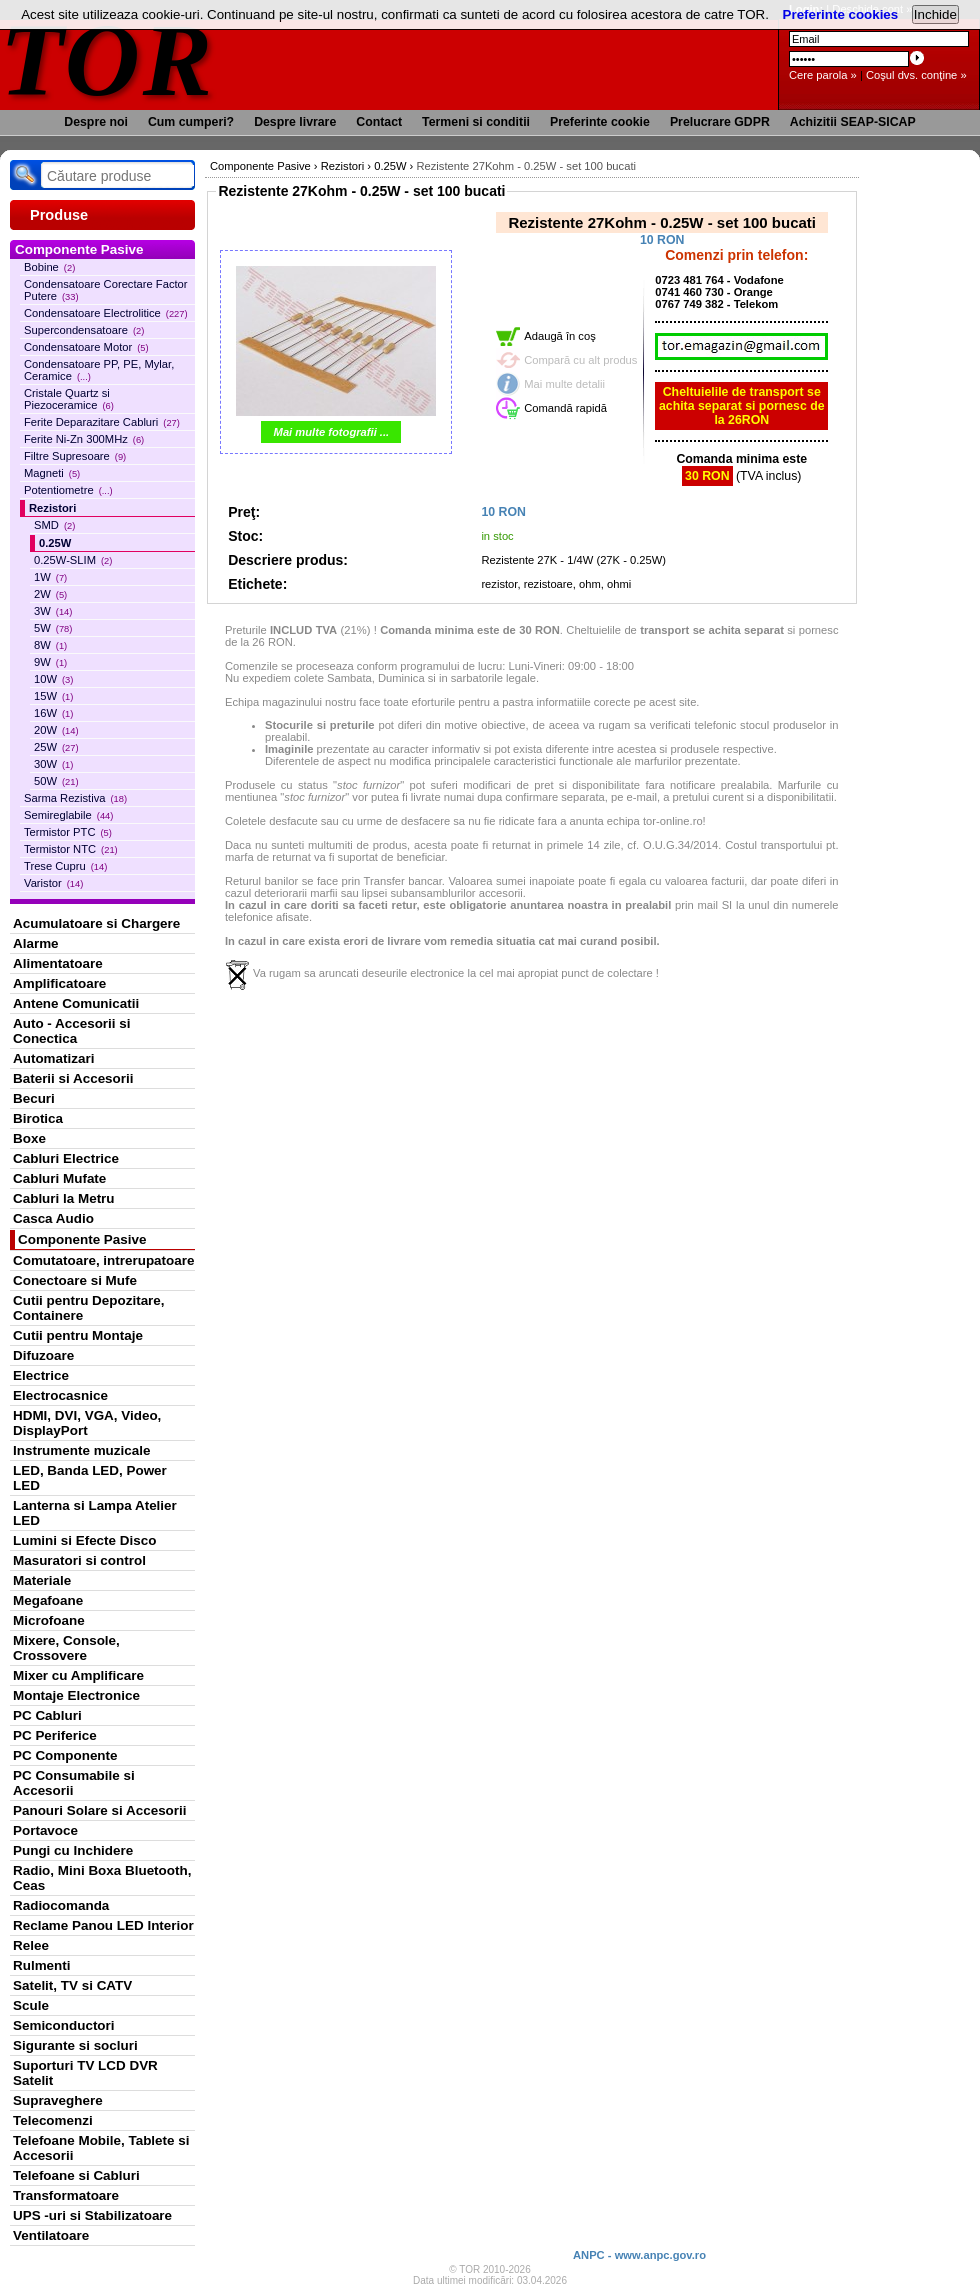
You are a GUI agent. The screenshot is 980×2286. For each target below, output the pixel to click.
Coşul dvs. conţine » (916, 75)
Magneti (52, 473)
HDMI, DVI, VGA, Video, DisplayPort (87, 1423)
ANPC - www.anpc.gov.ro (639, 2255)
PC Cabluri (47, 1715)
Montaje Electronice (76, 1695)
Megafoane (48, 1600)
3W (53, 611)
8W (50, 645)
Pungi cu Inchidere (73, 1850)
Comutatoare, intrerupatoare (103, 1260)
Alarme (36, 943)
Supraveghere (58, 2100)
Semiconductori (64, 2025)
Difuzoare (43, 1355)
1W (50, 577)
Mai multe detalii (564, 384)
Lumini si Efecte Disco (84, 1540)
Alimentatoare (58, 963)
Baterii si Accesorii (73, 1078)
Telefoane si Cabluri (76, 2175)
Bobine (49, 267)
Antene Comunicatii (76, 1003)
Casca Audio (53, 1218)
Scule (31, 2005)
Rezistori (52, 508)
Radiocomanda (61, 1905)
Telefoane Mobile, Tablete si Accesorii (101, 2148)
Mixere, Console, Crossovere (66, 1648)
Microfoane (49, 1620)
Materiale (42, 1580)
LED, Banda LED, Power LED (90, 1478)
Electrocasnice (60, 1395)
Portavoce (45, 1830)
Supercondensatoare (84, 330)
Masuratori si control (79, 1560)
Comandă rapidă (565, 408)
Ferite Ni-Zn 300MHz (84, 439)
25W (56, 747)
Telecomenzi (53, 2120)
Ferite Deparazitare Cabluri (102, 422)
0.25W (55, 543)
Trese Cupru (65, 866)
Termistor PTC (68, 832)
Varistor (53, 883)
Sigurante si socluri (75, 2045)
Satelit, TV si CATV (72, 1985)
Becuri (34, 1098)
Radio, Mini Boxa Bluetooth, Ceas (102, 1878)
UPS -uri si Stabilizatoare (92, 2215)
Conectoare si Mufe (75, 1280)
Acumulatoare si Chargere (96, 923)
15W (53, 696)
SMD (54, 525)
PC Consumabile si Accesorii (74, 1783)
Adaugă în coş (560, 336)
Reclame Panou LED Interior (103, 1925)
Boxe (29, 1138)
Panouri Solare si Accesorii (100, 1810)
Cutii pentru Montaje (78, 1335)
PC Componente (65, 1755)
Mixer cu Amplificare (78, 1675)
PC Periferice (55, 1735)
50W (56, 781)
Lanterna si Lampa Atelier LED (95, 1513)
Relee (31, 1945)
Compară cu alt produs (580, 360)
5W (53, 628)
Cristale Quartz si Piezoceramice (69, 399)
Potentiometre (68, 490)
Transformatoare (66, 2195)
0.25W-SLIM (73, 560)
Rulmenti (41, 1965)
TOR (107, 59)
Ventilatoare (51, 2235)
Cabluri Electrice (66, 1158)
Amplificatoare (59, 983)
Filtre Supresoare (75, 456)
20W (56, 730)
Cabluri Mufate (59, 1178)
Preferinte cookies (841, 14)
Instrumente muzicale (81, 1450)
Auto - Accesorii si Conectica (71, 1031)
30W (53, 764)
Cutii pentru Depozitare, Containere (89, 1308)
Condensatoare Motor (86, 347)
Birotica (38, 1118)
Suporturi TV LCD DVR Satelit (85, 2073)
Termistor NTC (71, 849)
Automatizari (53, 1058)
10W (53, 679)
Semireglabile (68, 815)
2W (50, 594)
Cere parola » (823, 75)
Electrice (41, 1375)
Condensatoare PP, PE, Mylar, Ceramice (99, 370)
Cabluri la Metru (64, 1198)
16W (53, 713)
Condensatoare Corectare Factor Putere (106, 290)
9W (50, 662)
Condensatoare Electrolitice (106, 313)
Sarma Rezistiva (75, 798)
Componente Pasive (82, 1239)
